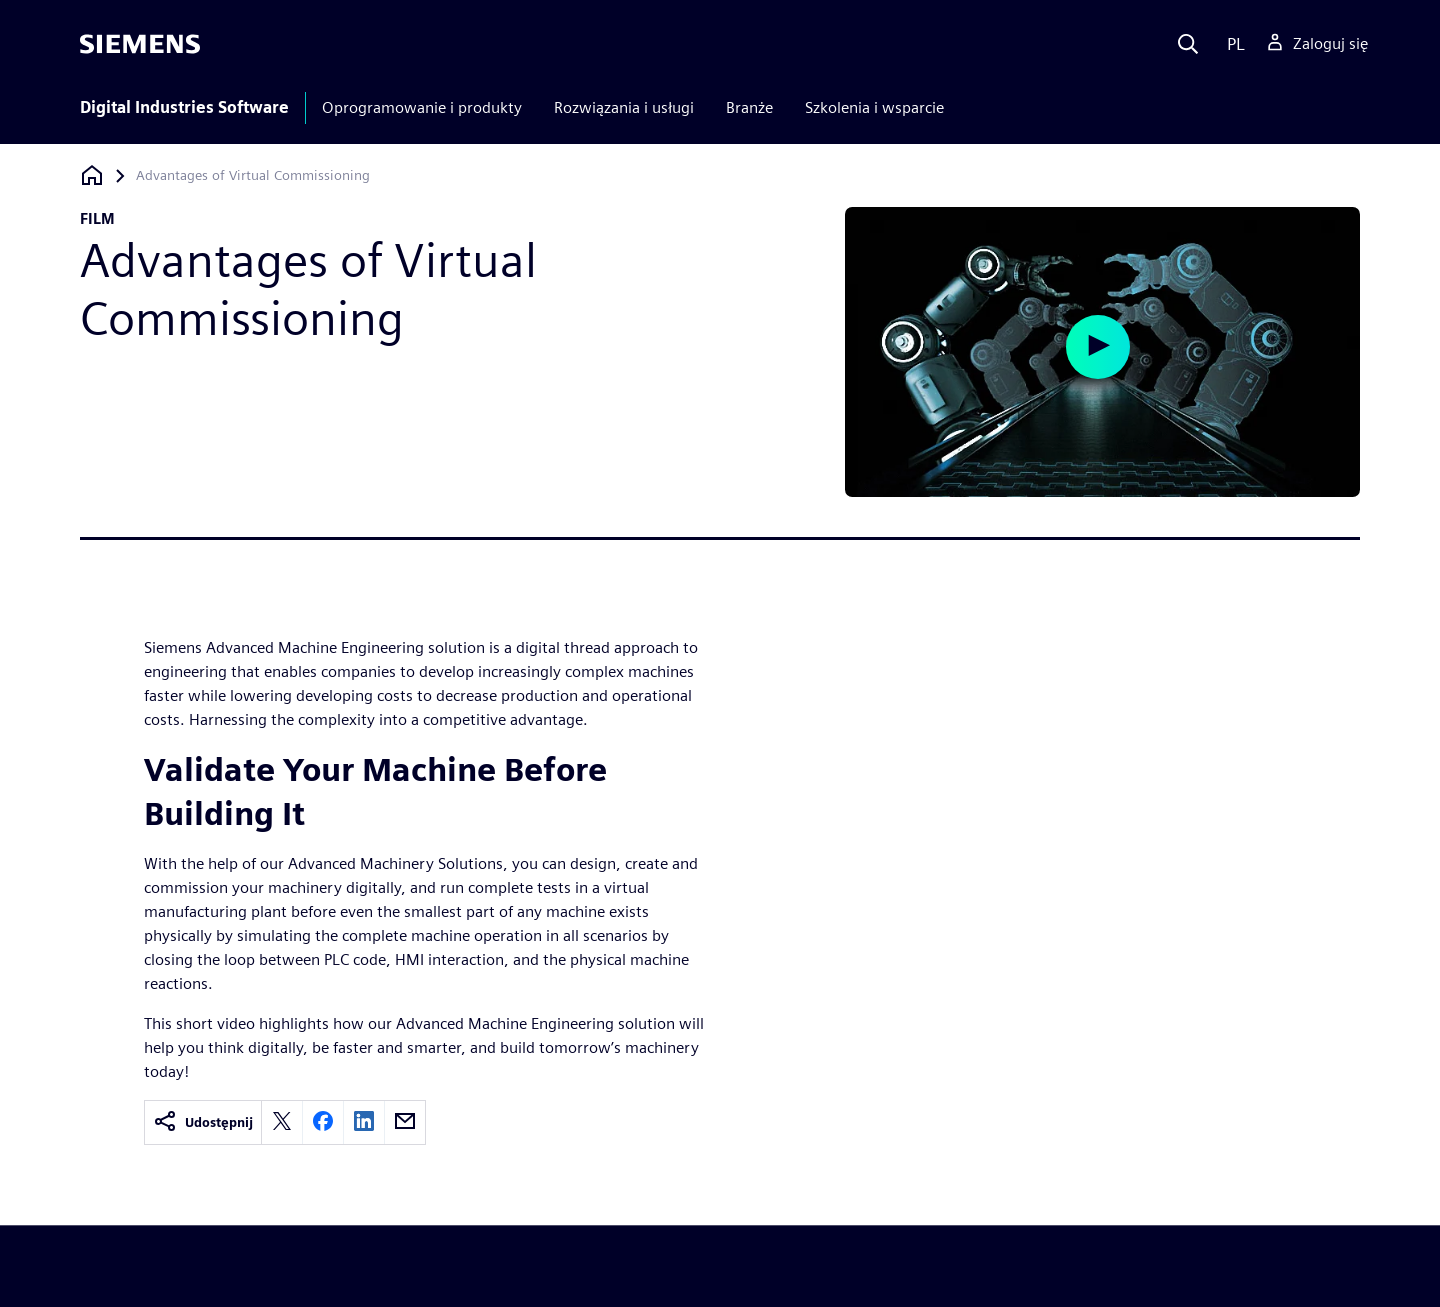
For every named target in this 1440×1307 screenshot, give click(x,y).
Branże (749, 107)
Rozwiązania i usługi (624, 107)
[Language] (1231, 44)
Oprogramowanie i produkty (422, 107)
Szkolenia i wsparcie (874, 107)
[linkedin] (364, 1122)
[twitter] (282, 1122)
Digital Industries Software (184, 107)
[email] (405, 1122)
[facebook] (323, 1122)
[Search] (1188, 44)
